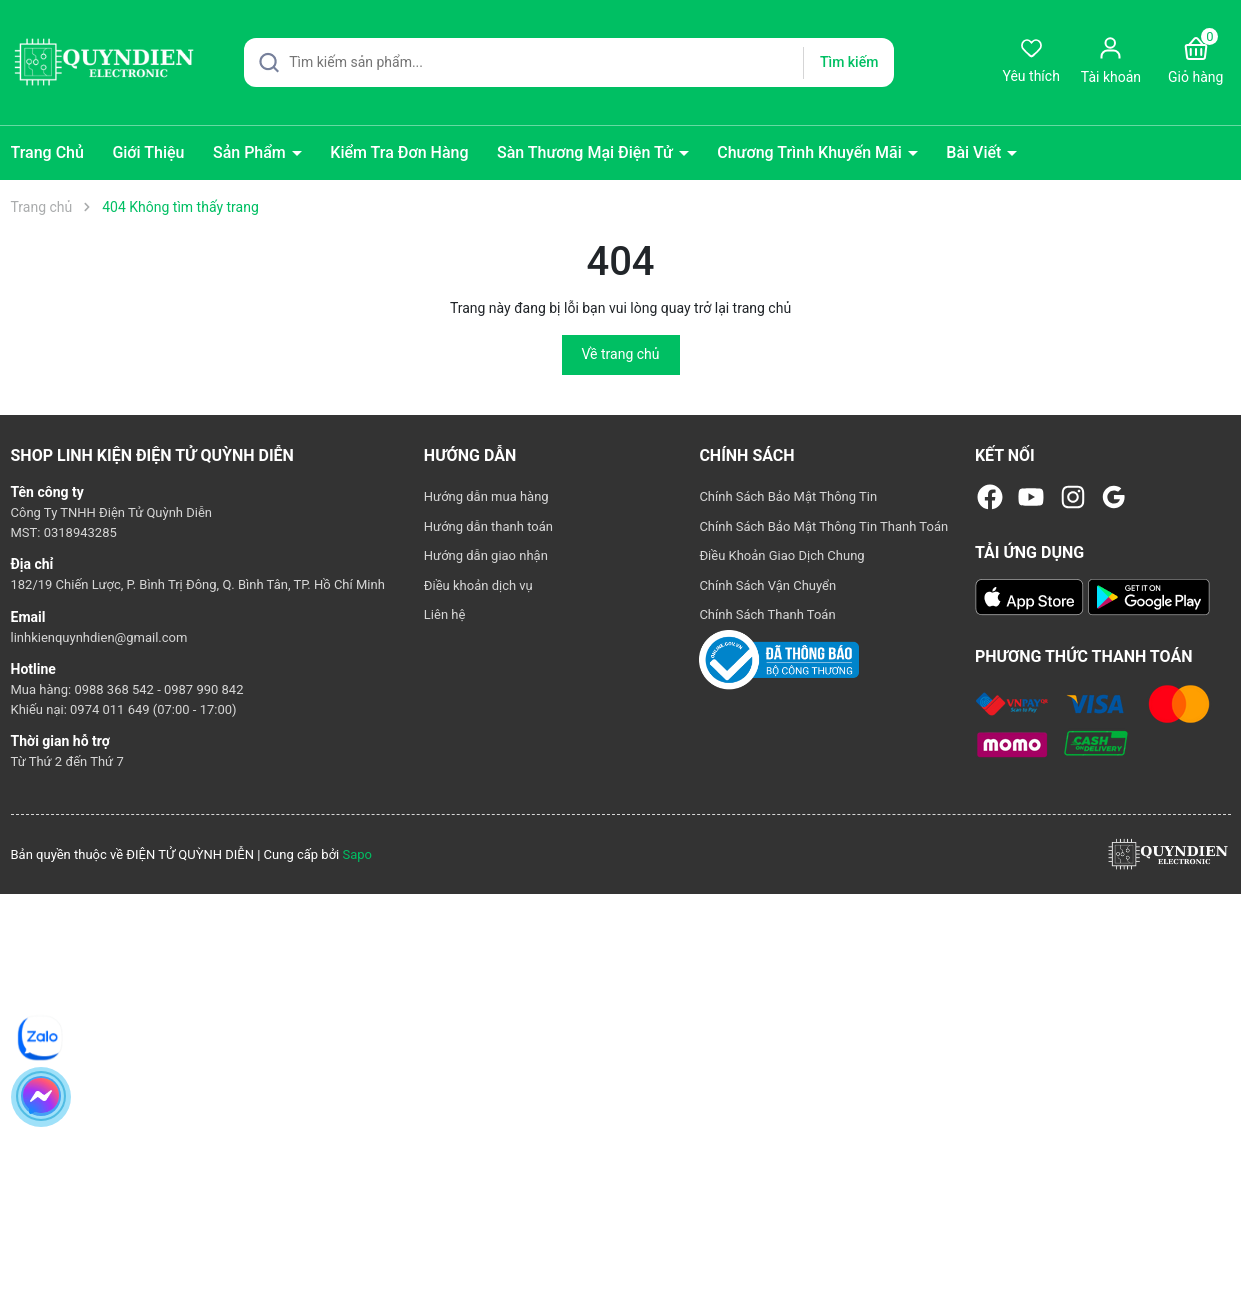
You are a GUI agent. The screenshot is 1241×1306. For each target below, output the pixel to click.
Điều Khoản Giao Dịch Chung (781, 555)
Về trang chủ (621, 354)
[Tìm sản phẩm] (569, 62)
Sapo (357, 854)
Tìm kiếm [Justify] (849, 62)
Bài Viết (975, 152)
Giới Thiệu (148, 152)
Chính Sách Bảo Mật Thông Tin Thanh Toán (823, 526)
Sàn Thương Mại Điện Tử (587, 152)
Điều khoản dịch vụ (478, 585)
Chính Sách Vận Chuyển (767, 585)
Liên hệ (445, 614)
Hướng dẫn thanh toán (488, 526)
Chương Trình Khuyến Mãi (811, 152)
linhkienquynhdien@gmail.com (99, 637)
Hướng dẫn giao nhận (486, 555)
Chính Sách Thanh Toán (767, 614)
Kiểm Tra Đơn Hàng (399, 152)
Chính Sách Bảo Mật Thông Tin (788, 496)
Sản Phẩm (251, 152)
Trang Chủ (47, 152)
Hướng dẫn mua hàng (486, 496)
